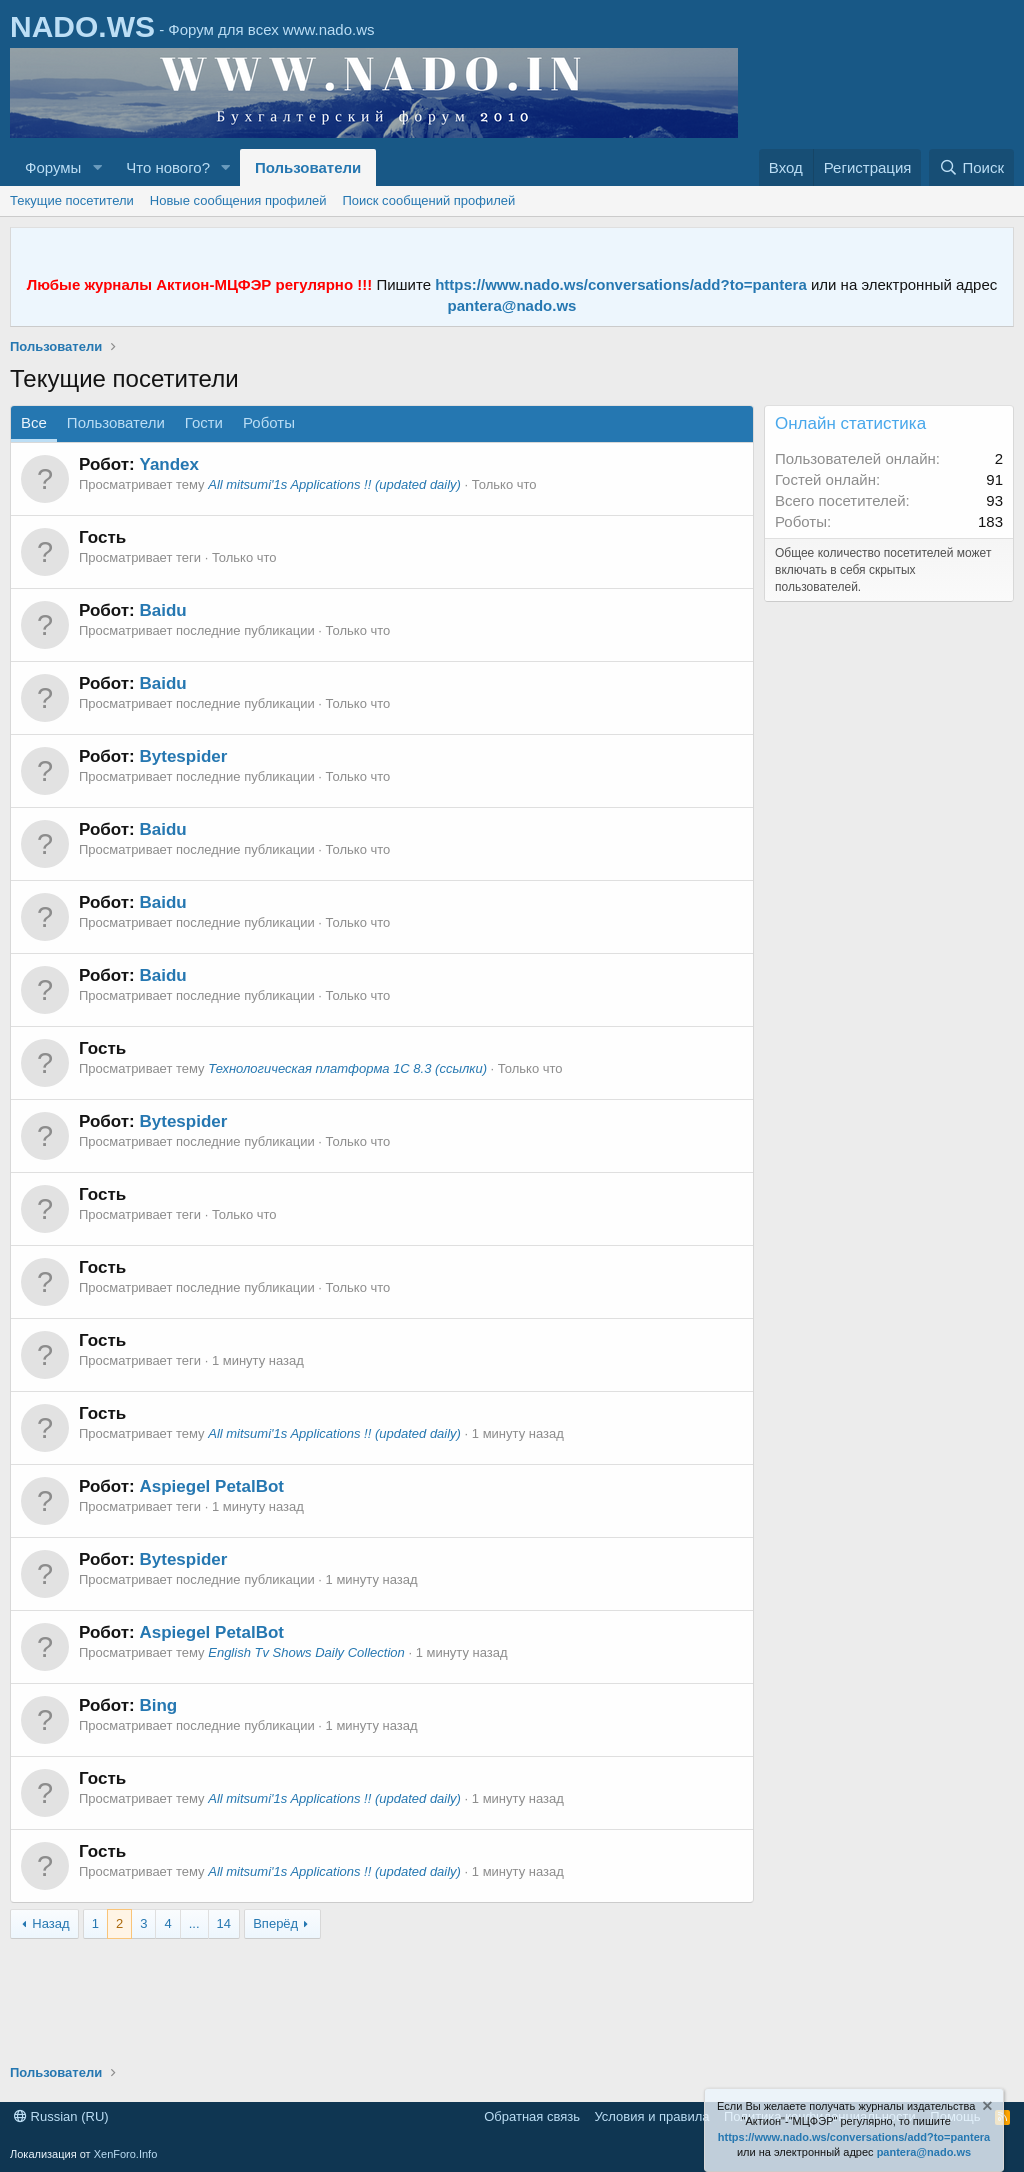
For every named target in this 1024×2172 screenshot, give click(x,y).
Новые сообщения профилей (238, 200)
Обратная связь (532, 2116)
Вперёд (275, 1923)
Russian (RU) (61, 2116)
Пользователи (308, 167)
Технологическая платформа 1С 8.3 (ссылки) (347, 1068)
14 (224, 1923)
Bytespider (183, 756)
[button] (97, 167)
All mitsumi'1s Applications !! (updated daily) (334, 484)
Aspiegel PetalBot (211, 1486)
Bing (158, 1705)
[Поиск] (971, 167)
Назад (50, 1923)
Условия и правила (651, 2116)
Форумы (53, 167)
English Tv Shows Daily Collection (306, 1652)
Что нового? (168, 167)
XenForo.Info (126, 2154)
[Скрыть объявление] (986, 2108)
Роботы (269, 422)
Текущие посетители (72, 200)
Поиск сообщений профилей (428, 200)
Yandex (169, 464)
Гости (204, 422)
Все (34, 422)
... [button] (194, 1923)
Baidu (162, 610)
